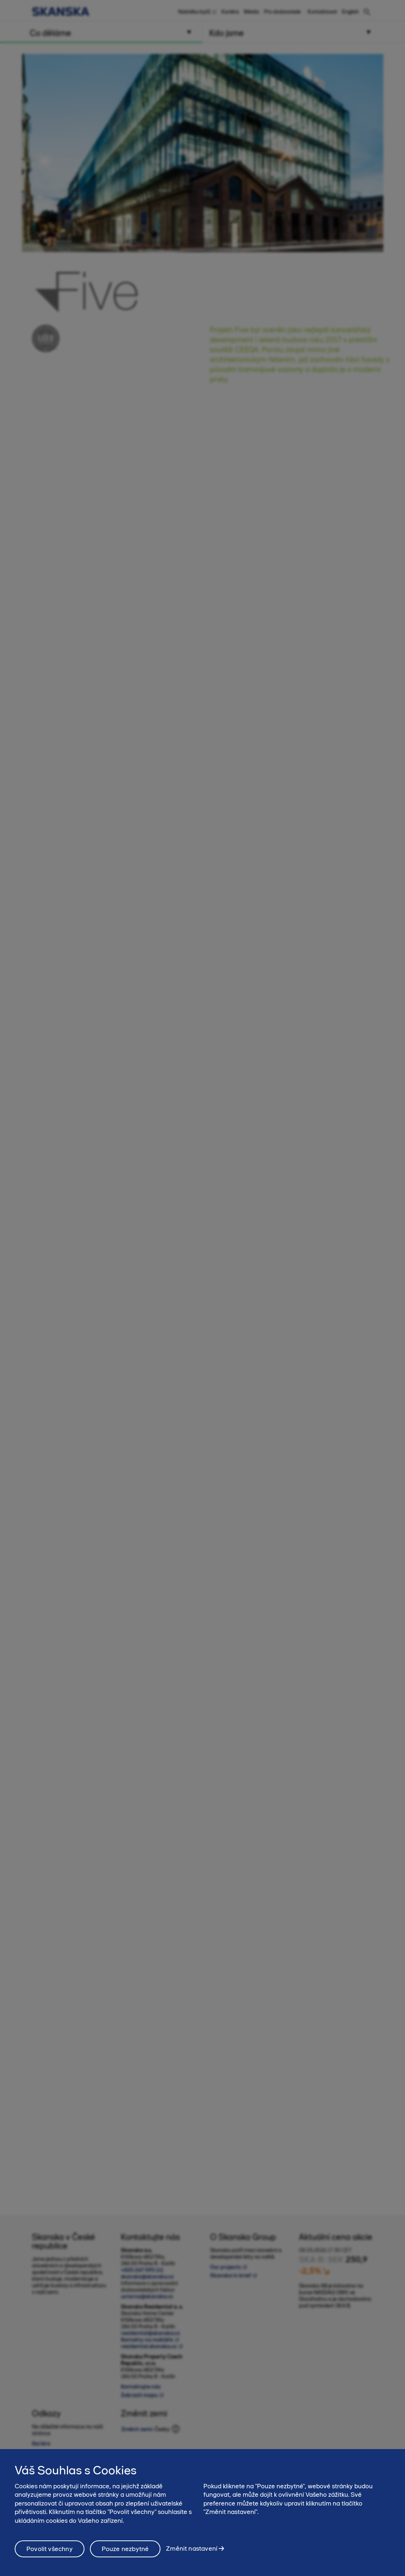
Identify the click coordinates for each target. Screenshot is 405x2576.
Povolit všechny (49, 2549)
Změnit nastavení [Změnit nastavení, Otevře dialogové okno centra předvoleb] (191, 2548)
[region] (202, 2512)
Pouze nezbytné (125, 2549)
